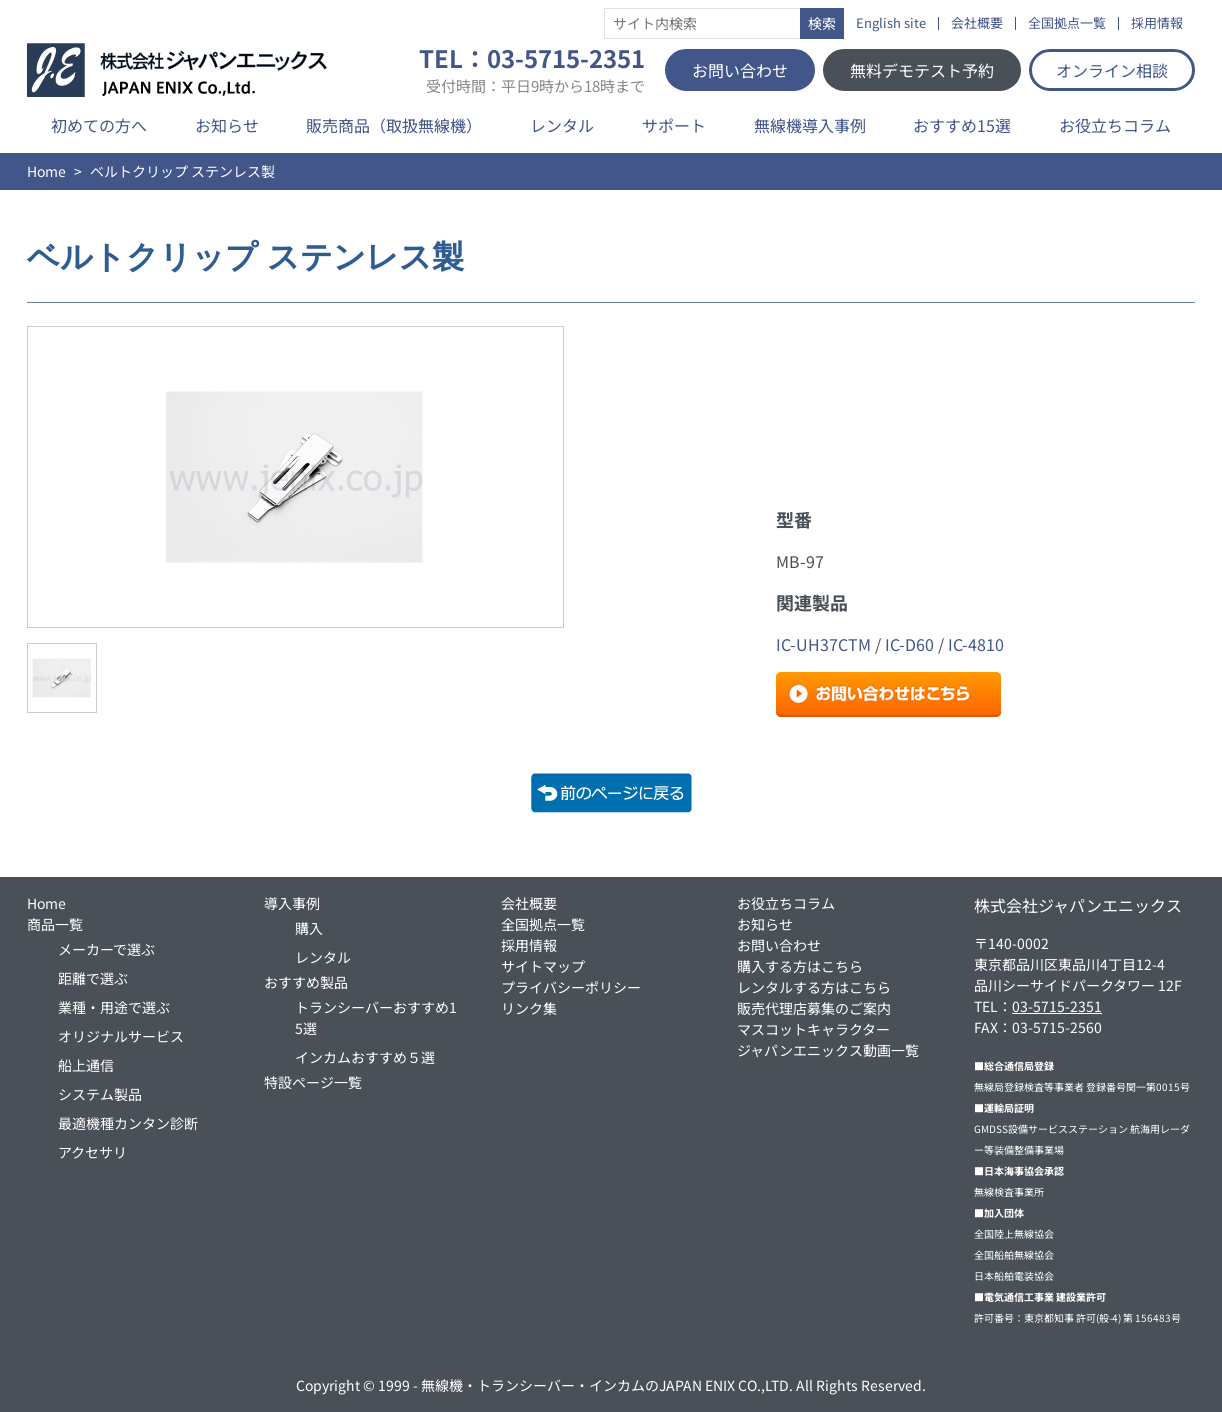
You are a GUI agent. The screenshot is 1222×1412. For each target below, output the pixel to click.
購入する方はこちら (800, 966)
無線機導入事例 (810, 125)
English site (891, 23)
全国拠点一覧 (1067, 23)
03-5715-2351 (1057, 1006)
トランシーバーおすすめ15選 (376, 1017)
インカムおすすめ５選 (365, 1057)
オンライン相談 (1112, 70)
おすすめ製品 (306, 982)
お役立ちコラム (1115, 125)
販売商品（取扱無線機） (394, 125)
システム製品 (100, 1094)
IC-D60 (909, 644)
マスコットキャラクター (813, 1029)
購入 (309, 928)
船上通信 (86, 1065)
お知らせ (227, 125)
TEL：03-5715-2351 (532, 70)
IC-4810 (976, 644)
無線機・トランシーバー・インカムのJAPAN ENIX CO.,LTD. (607, 1385)
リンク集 (529, 1008)
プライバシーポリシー (571, 987)
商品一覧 (55, 924)
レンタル (562, 125)
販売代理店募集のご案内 (814, 1008)
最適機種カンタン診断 (128, 1123)
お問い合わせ (740, 70)
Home (46, 171)
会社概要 (977, 23)
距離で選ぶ (93, 978)
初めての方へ (99, 125)
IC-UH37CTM (823, 644)
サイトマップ (543, 966)
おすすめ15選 (962, 125)
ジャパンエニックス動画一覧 (828, 1050)
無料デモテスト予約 (922, 70)
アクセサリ (92, 1152)
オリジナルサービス (121, 1036)
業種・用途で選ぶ (114, 1007)
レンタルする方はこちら (814, 987)
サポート (674, 125)
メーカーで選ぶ (106, 949)
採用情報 (1157, 23)
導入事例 (292, 903)
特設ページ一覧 (313, 1082)
